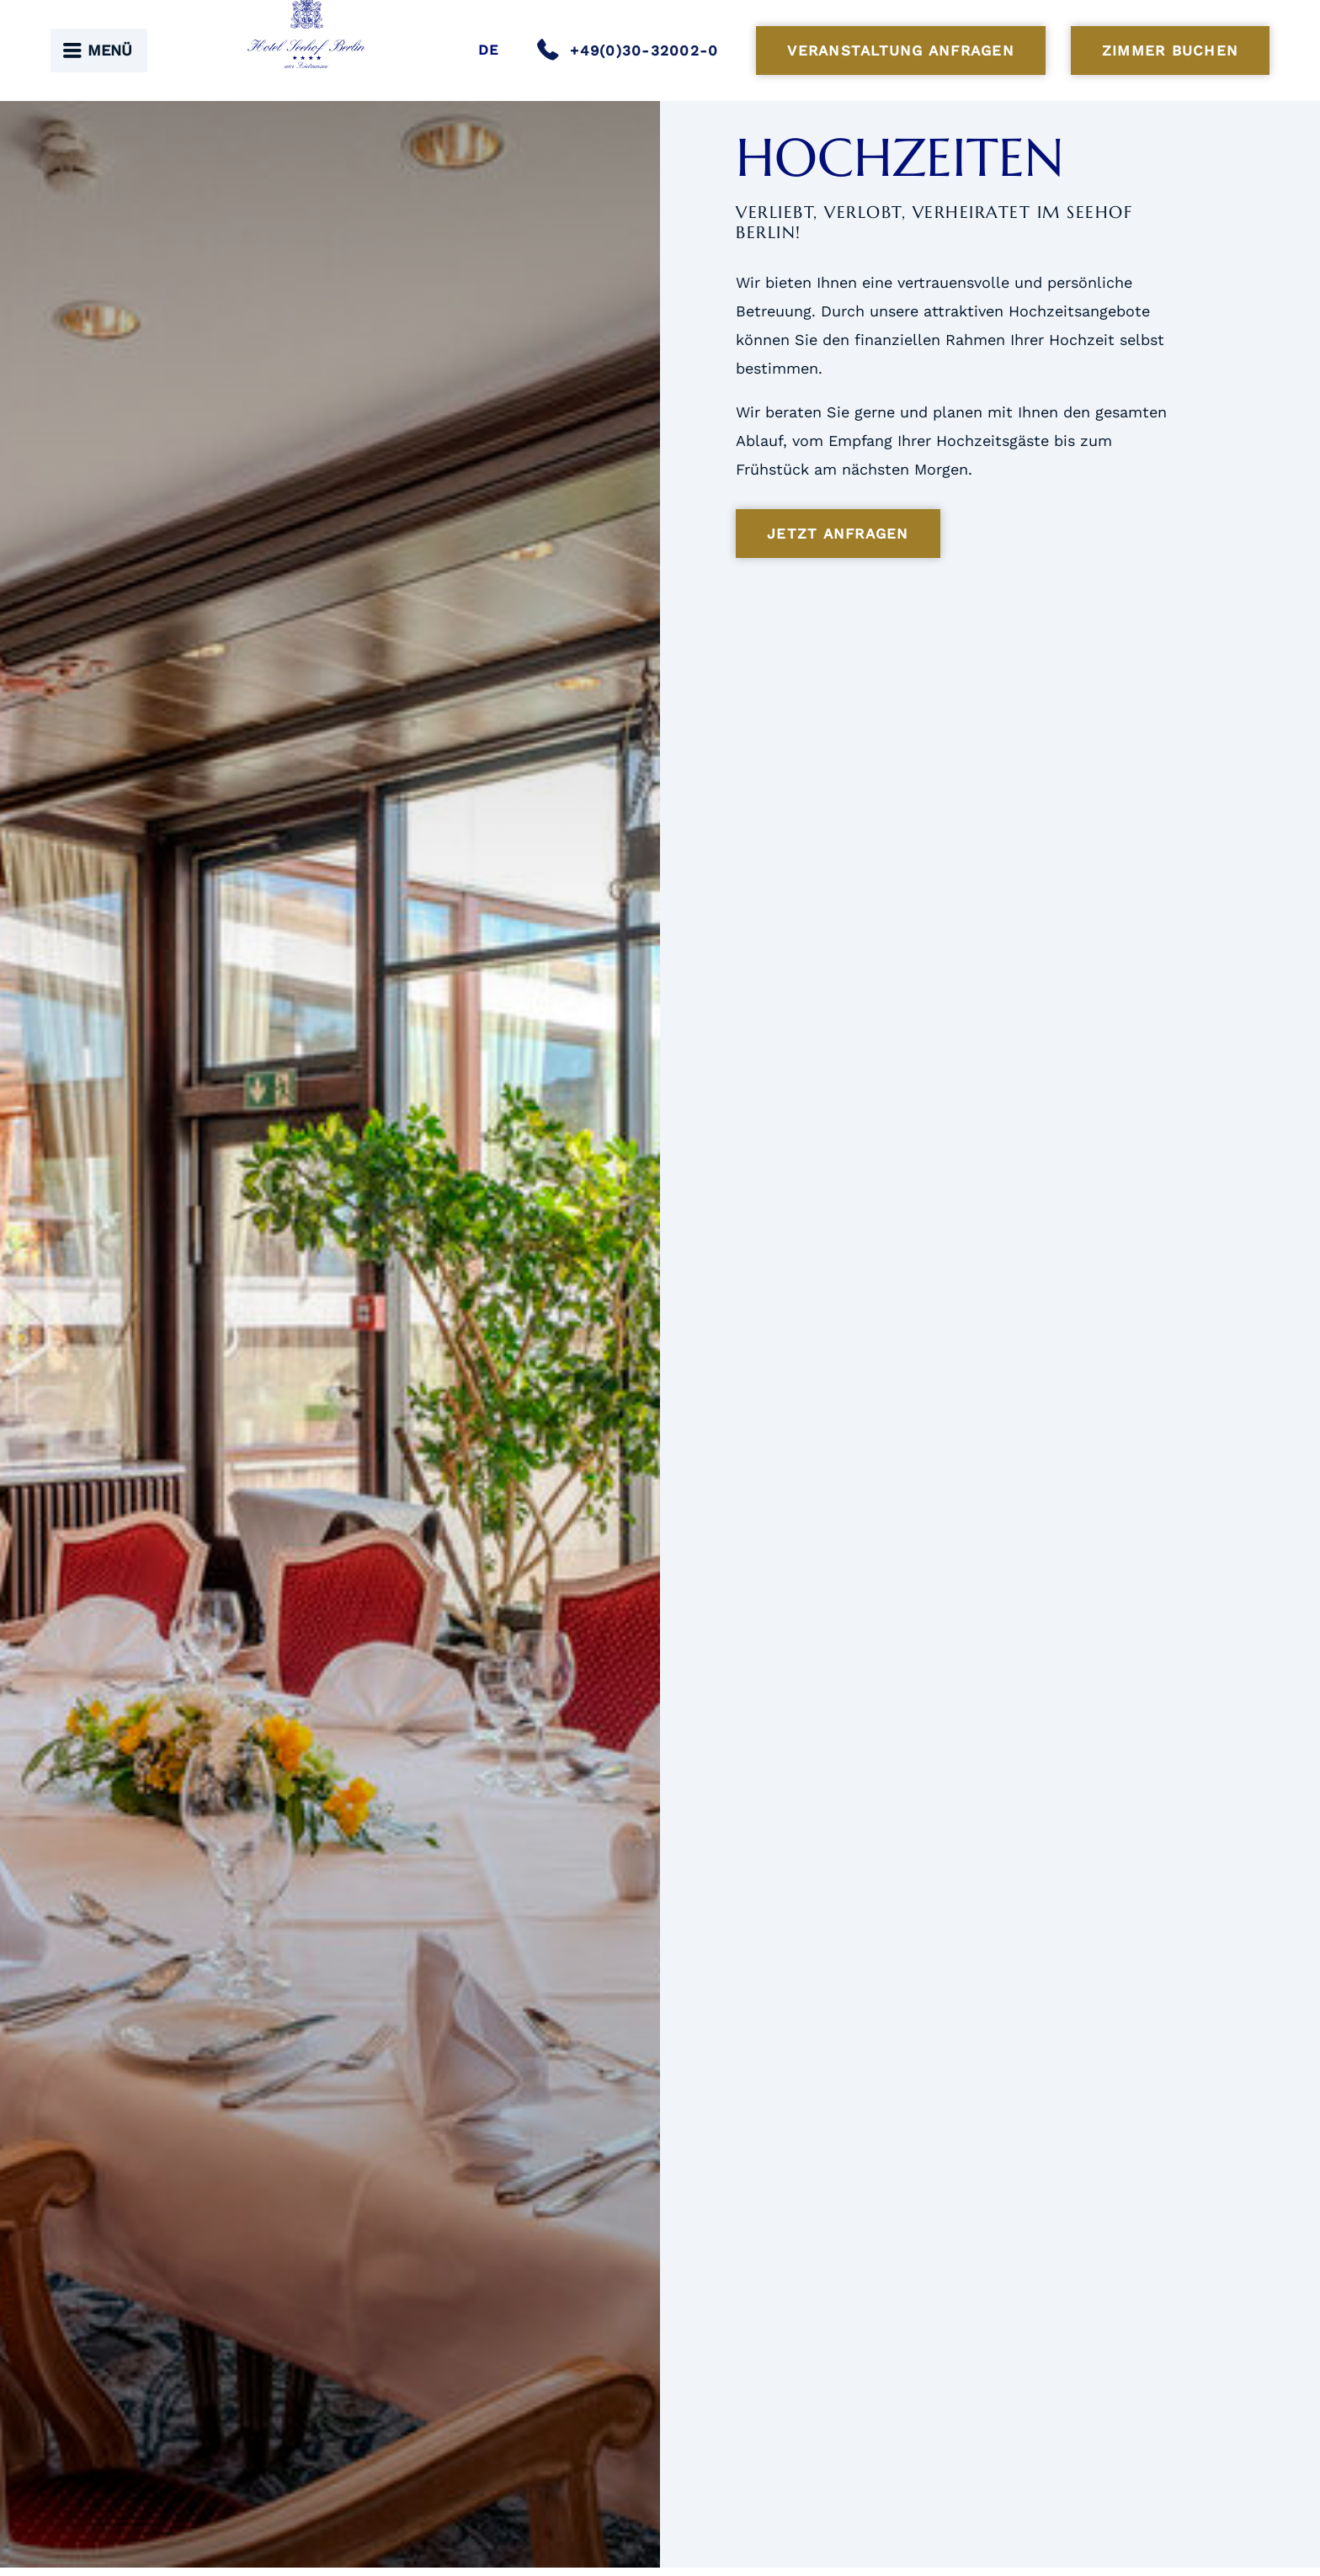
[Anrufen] (634, 50)
